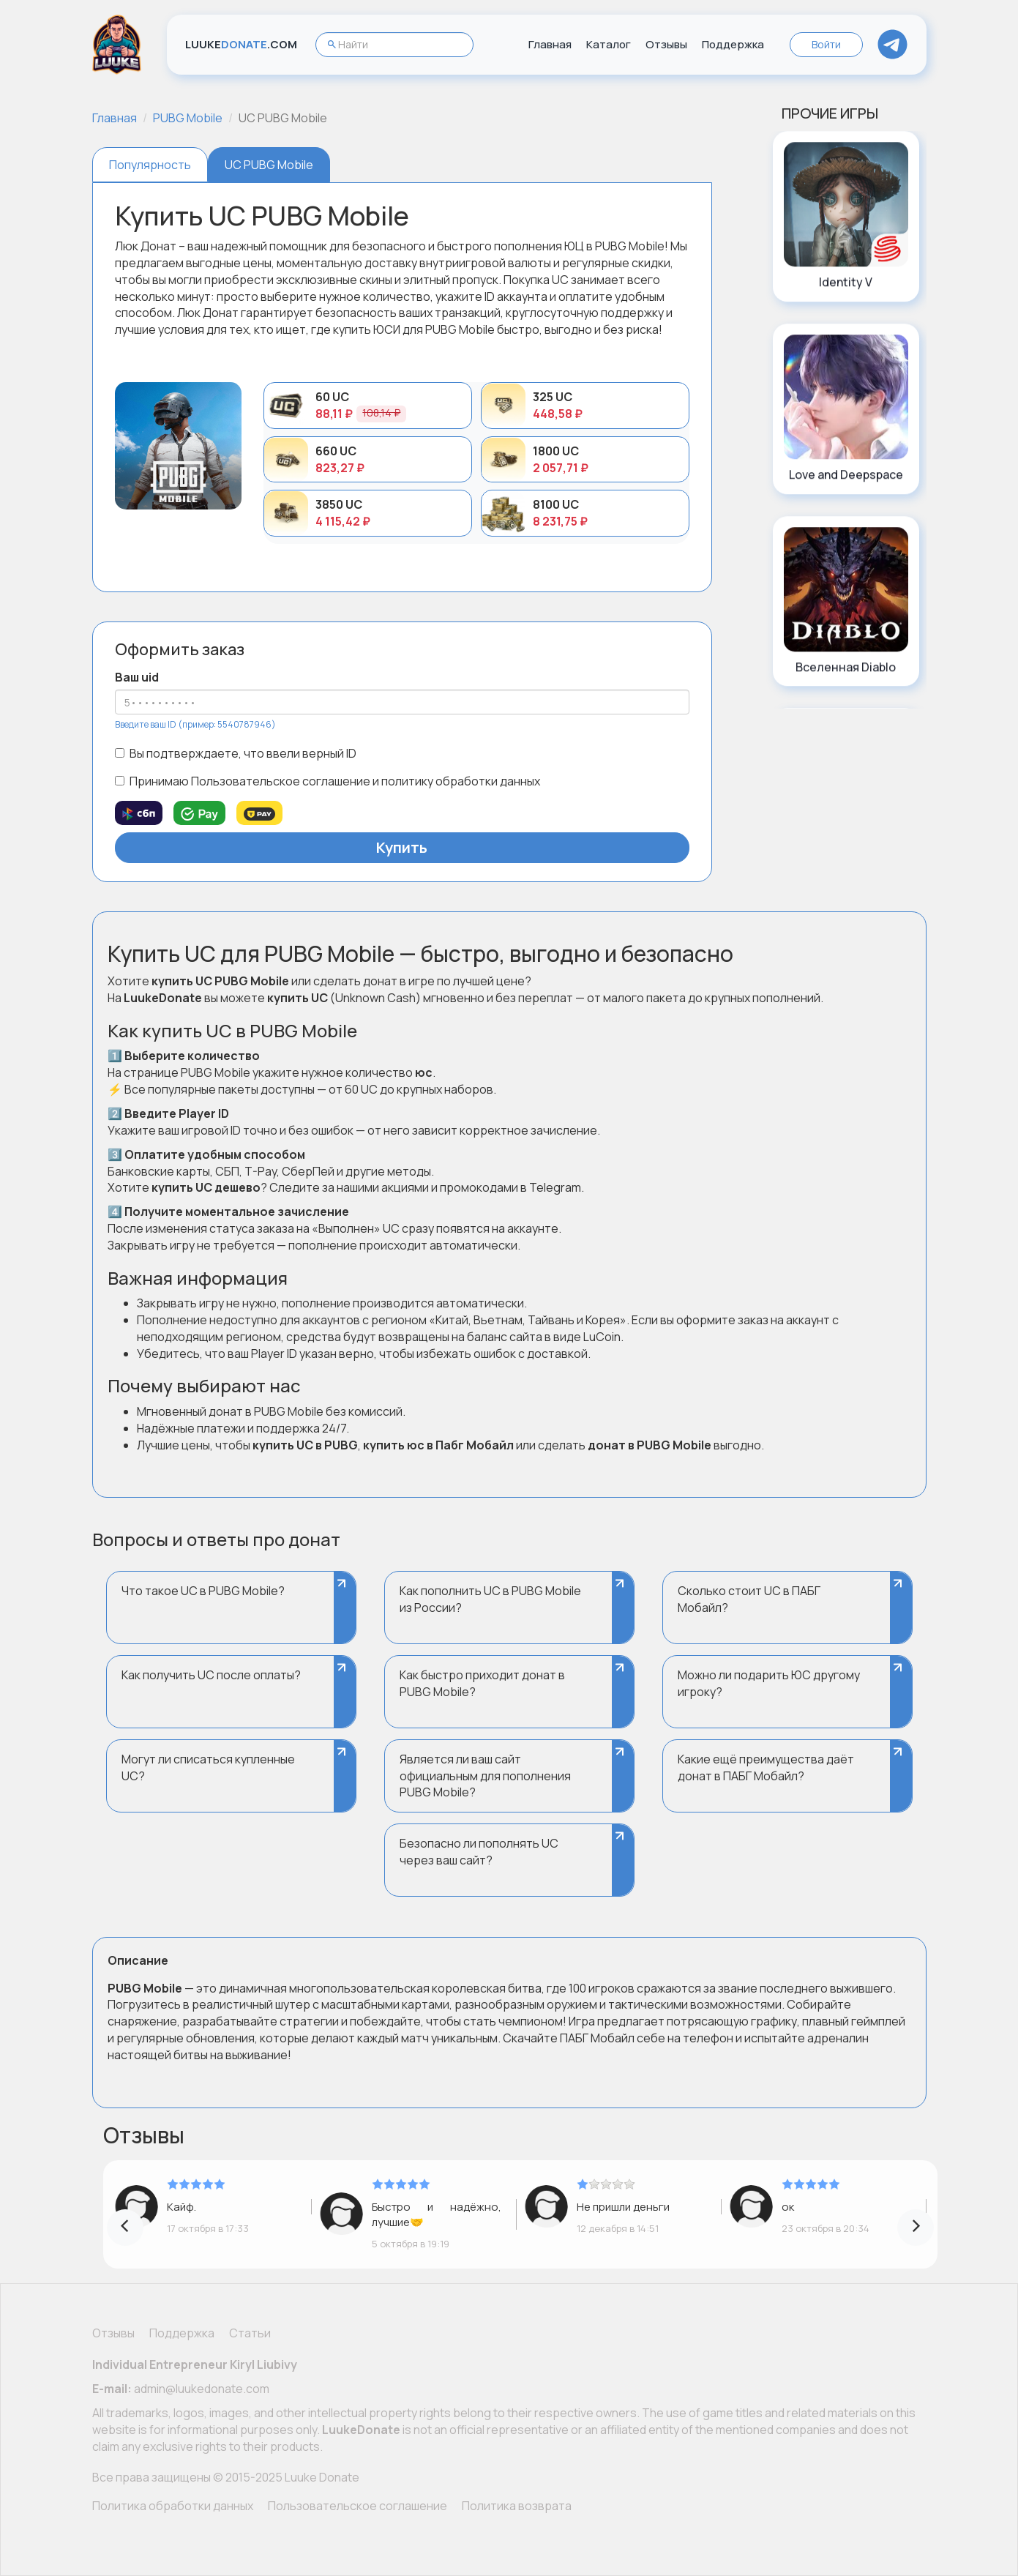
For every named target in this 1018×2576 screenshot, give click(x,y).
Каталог (608, 44)
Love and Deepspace (846, 474)
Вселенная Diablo (846, 667)
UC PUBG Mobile (269, 165)
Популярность (150, 165)
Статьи (250, 2333)
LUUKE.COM (241, 44)
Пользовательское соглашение (357, 2506)
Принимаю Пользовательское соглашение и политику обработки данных (327, 781)
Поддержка (733, 44)
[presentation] (125, 2227)
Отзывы (666, 44)
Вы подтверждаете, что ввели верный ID (235, 753)
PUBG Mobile (187, 118)
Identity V (845, 282)
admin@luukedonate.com (201, 2389)
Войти (826, 44)
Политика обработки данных (172, 2506)
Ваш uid (137, 677)
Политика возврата (517, 2506)
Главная (550, 44)
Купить (401, 847)
